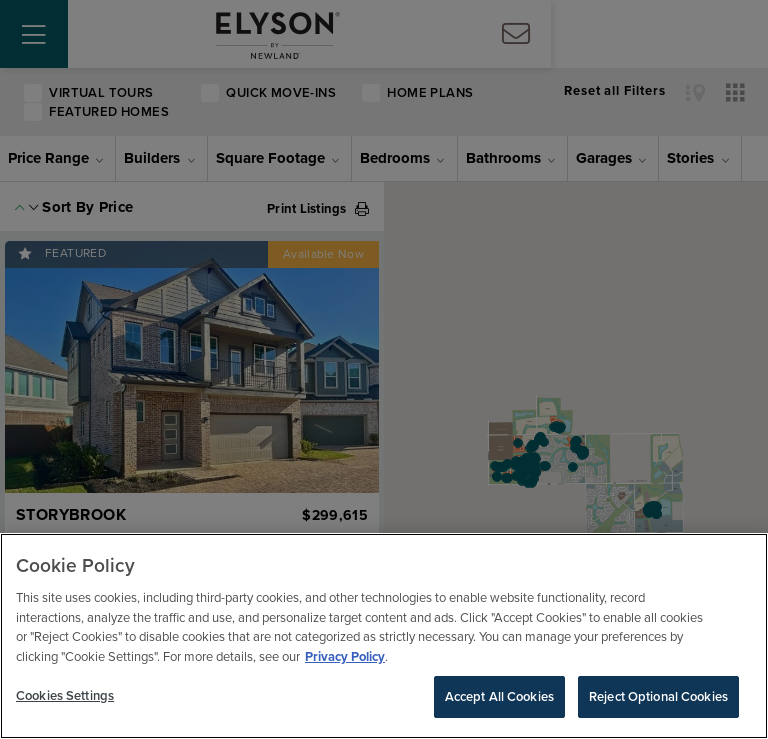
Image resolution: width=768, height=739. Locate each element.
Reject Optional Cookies (658, 696)
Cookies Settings (65, 695)
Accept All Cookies (499, 696)
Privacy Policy (345, 656)
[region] (384, 636)
